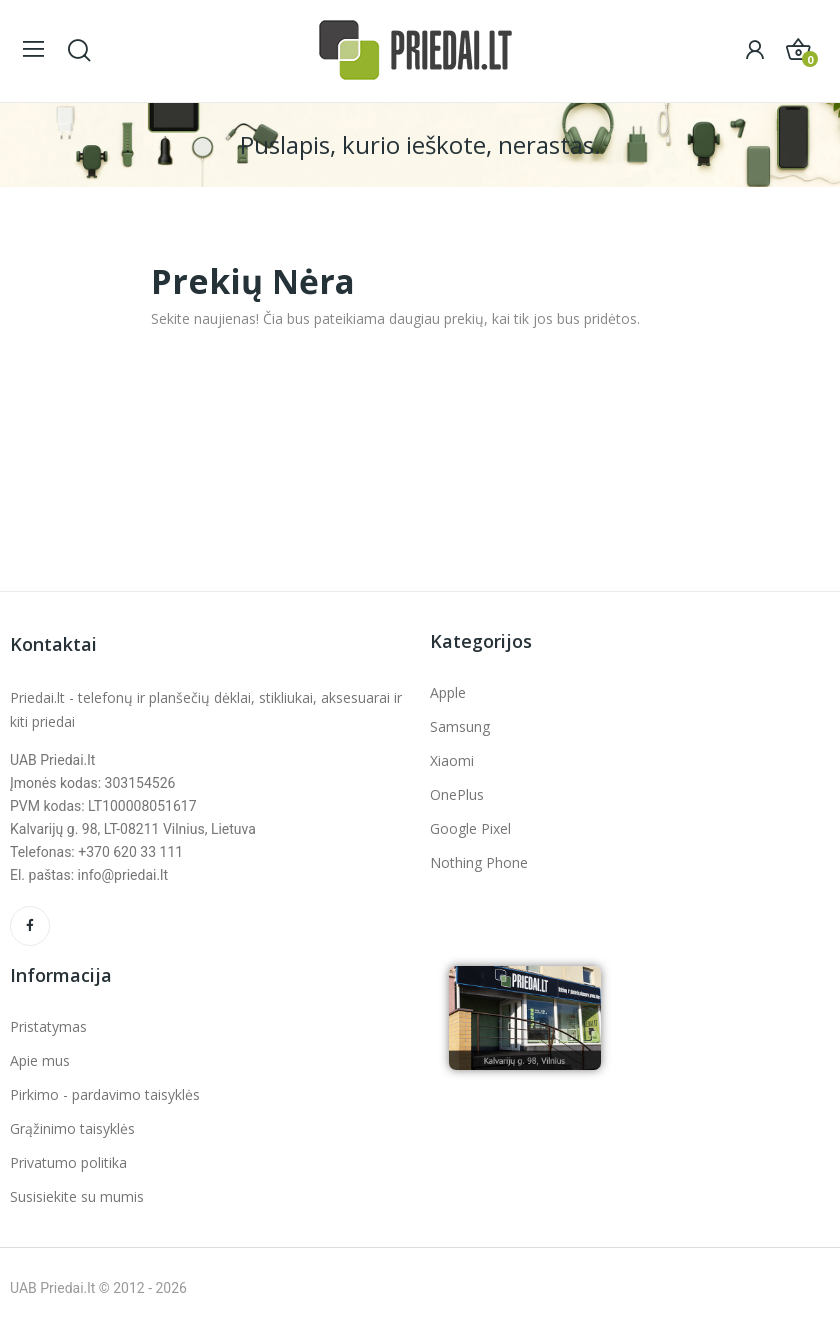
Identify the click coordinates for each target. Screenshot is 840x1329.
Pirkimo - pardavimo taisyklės (105, 1094)
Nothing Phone (479, 862)
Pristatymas (48, 1026)
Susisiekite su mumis (77, 1196)
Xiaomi (452, 760)
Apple (448, 692)
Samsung (460, 726)
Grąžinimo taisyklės (72, 1128)
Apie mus (40, 1060)
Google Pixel (470, 828)
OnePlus (457, 794)
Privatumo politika (68, 1162)
